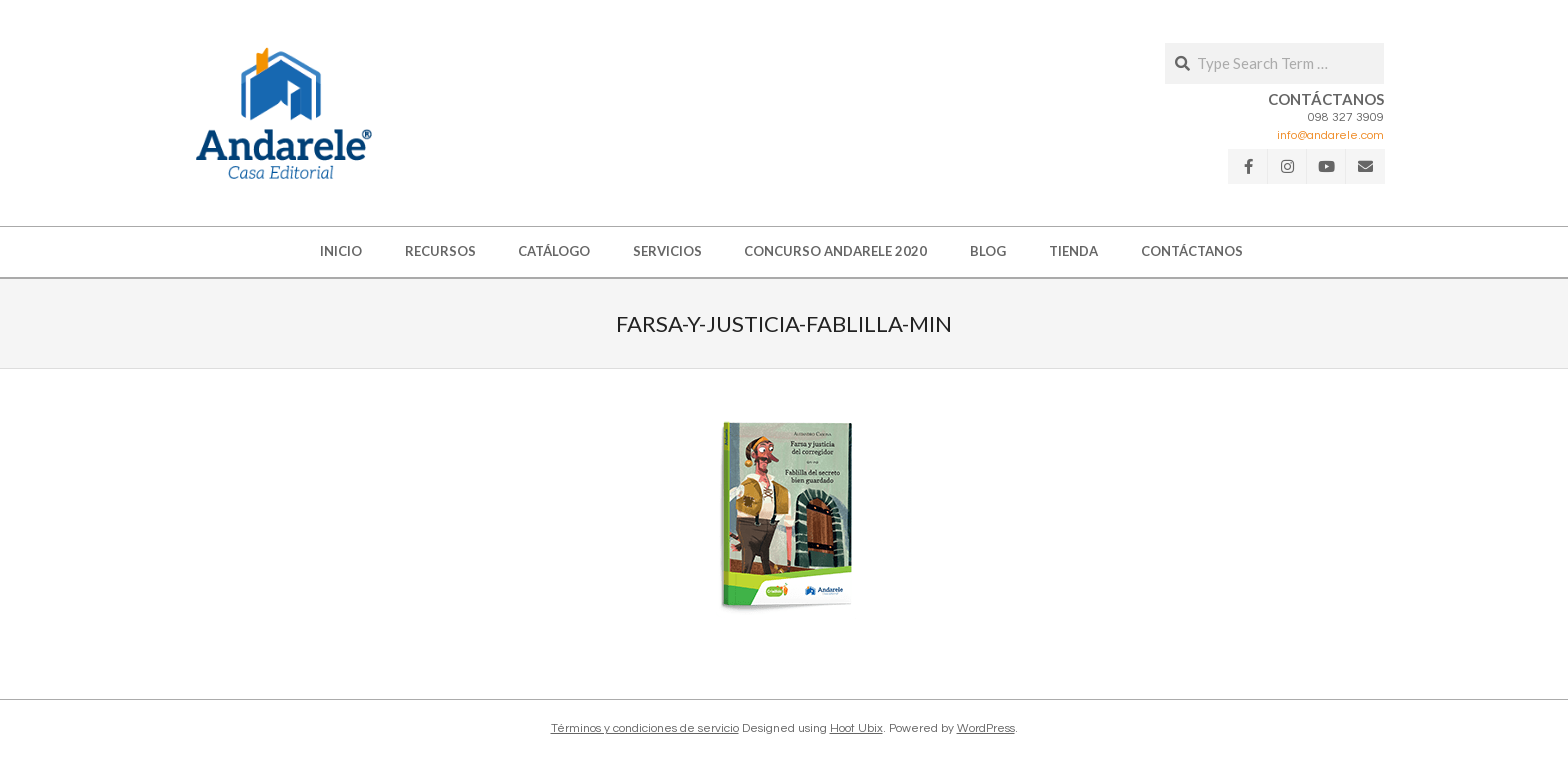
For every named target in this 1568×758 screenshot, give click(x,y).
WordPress (986, 728)
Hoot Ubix (856, 728)
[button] (284, 113)
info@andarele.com (1330, 135)
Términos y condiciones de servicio (645, 728)
